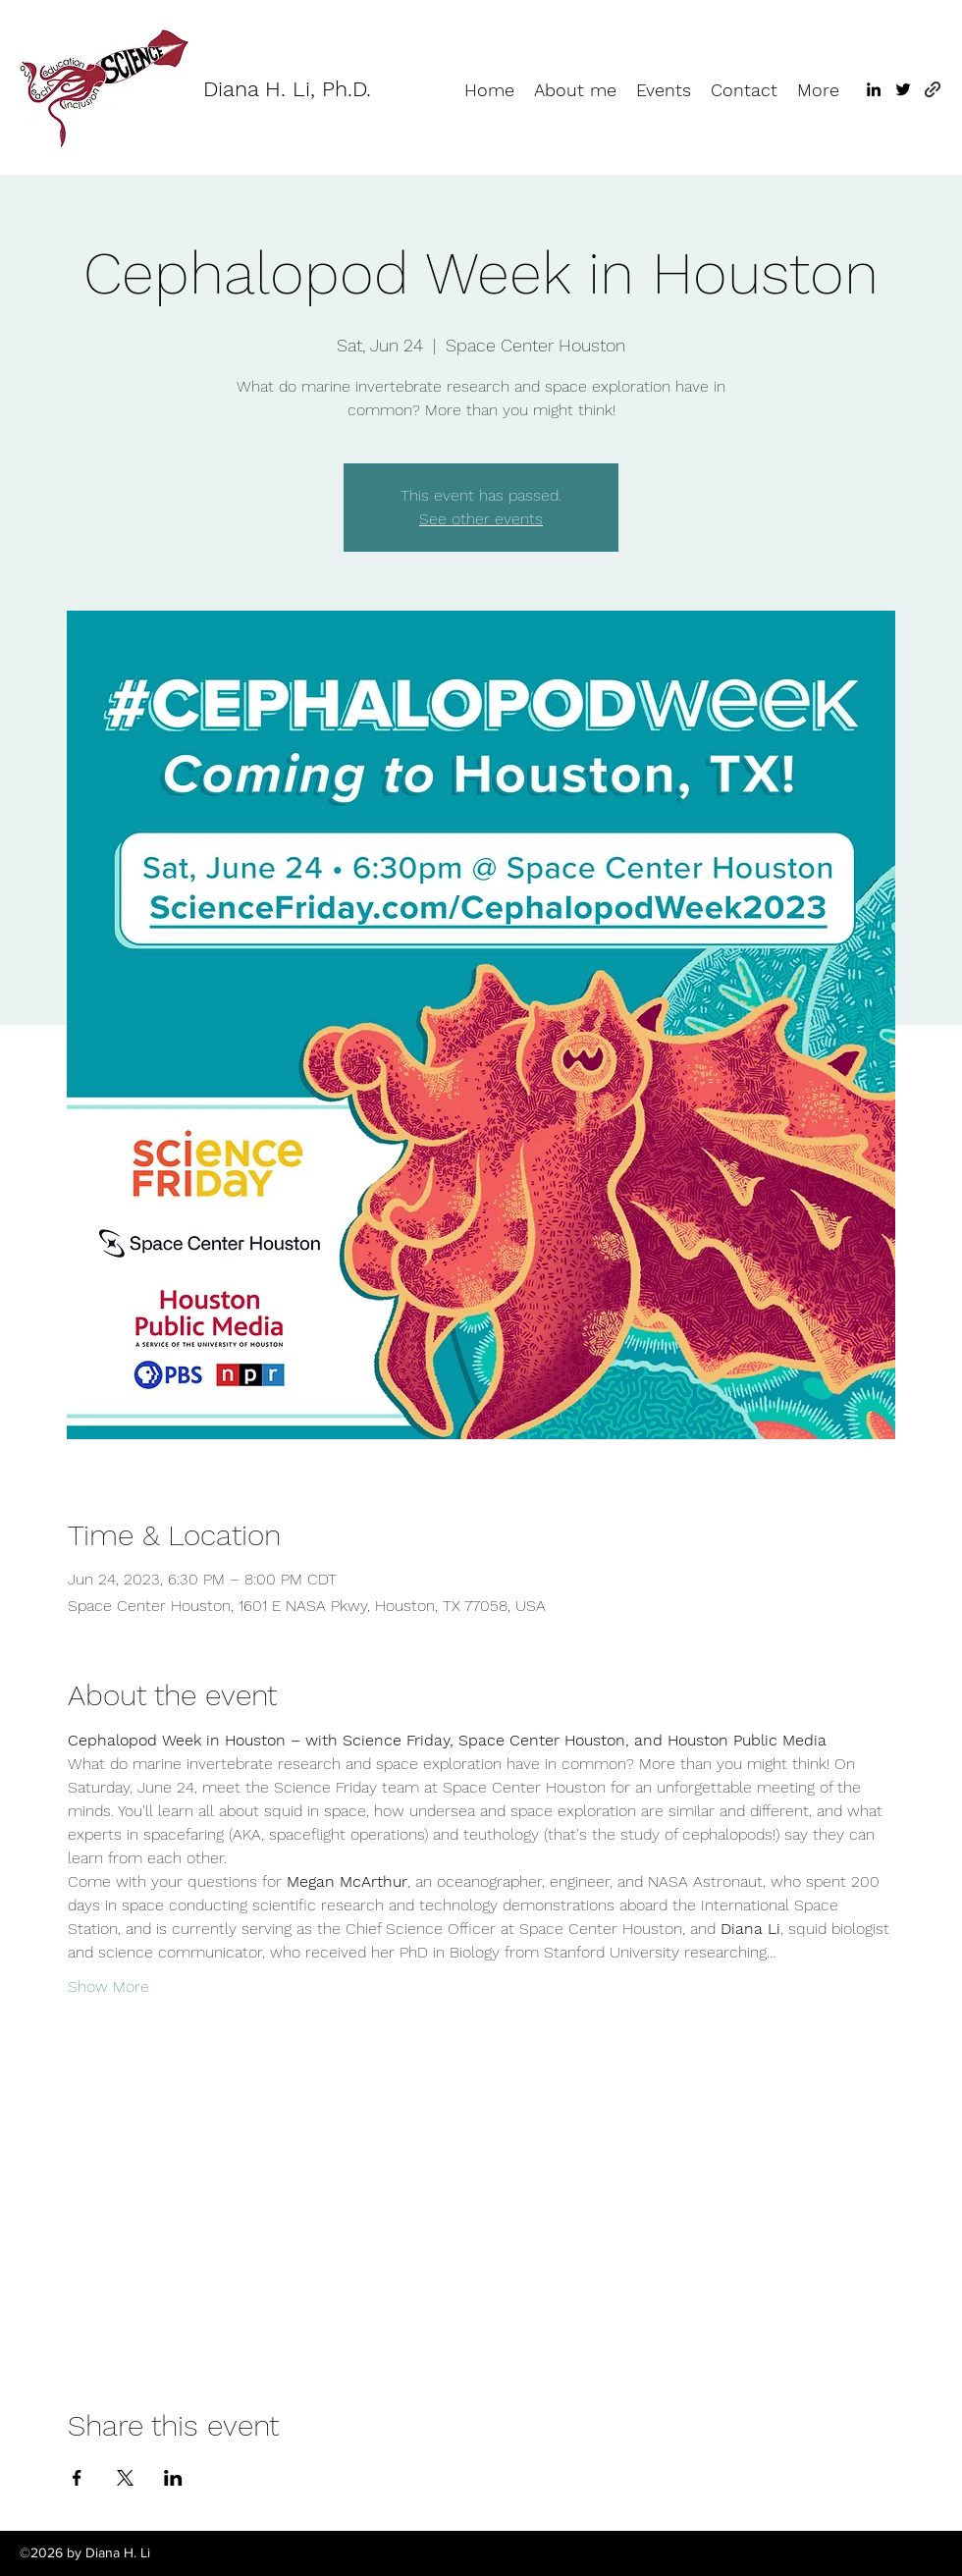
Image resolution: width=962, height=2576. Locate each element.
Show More (108, 1986)
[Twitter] (903, 89)
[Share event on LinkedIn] (173, 2478)
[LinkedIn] (873, 89)
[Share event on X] (125, 2478)
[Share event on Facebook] (77, 2478)
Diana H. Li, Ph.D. (287, 89)
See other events (481, 519)
